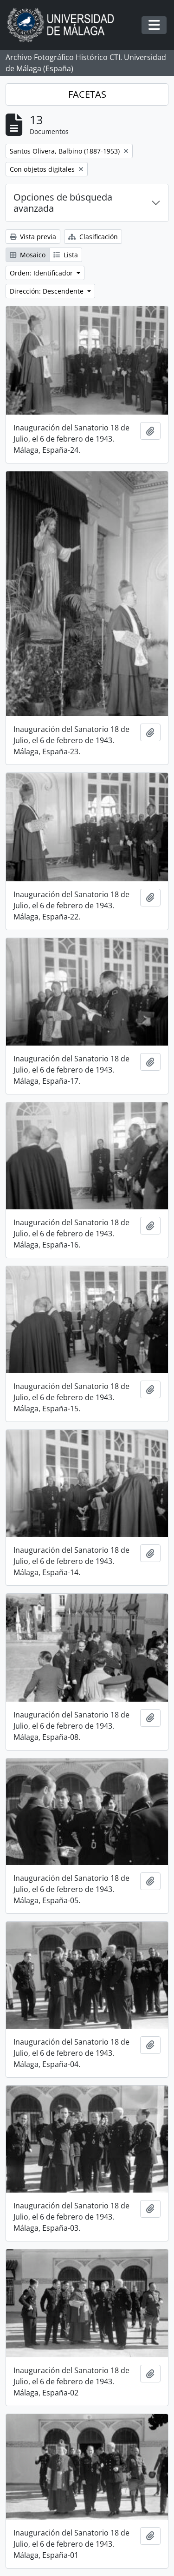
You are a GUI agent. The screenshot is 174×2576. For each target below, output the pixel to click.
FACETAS (87, 94)
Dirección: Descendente (47, 291)
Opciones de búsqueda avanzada (62, 203)
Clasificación (93, 236)
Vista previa (33, 236)
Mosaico (27, 254)
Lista (65, 254)
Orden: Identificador (42, 272)
